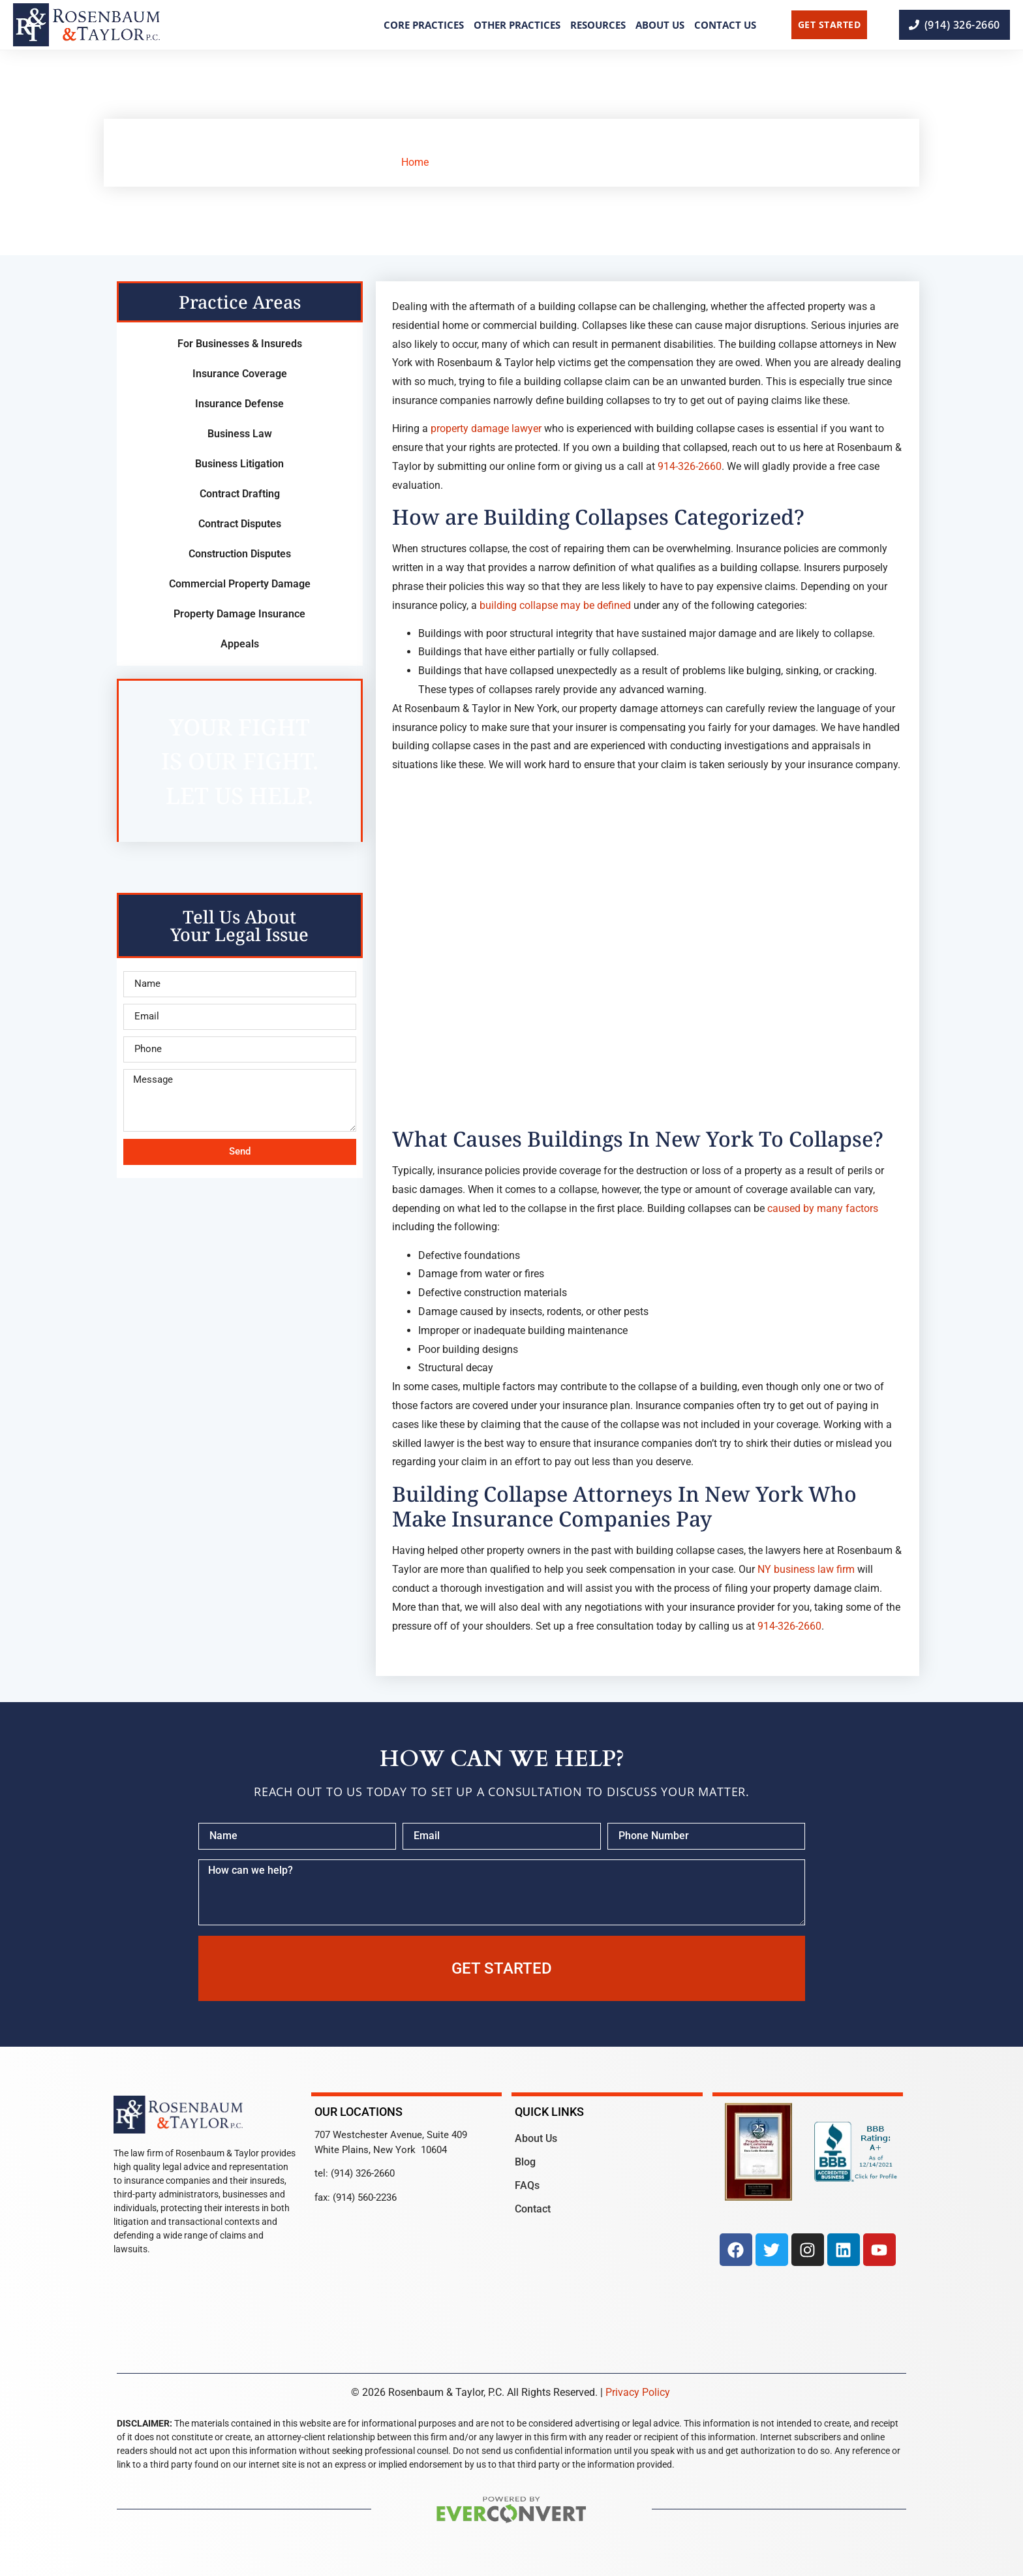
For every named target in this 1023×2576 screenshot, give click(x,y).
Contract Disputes (239, 524)
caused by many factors (822, 1208)
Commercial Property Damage (240, 584)
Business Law (239, 433)
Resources (598, 24)
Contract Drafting (240, 494)
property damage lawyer (486, 428)
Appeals (240, 644)
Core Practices (424, 24)
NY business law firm (806, 1569)
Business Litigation (239, 464)
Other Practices (517, 24)
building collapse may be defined (555, 605)
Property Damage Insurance (239, 614)
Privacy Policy (637, 2392)
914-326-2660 (690, 466)
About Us (659, 24)
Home (415, 162)
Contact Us (725, 24)
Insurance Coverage (239, 373)
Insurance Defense (239, 403)
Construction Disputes (240, 554)
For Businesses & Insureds (239, 343)
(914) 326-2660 (363, 2173)
